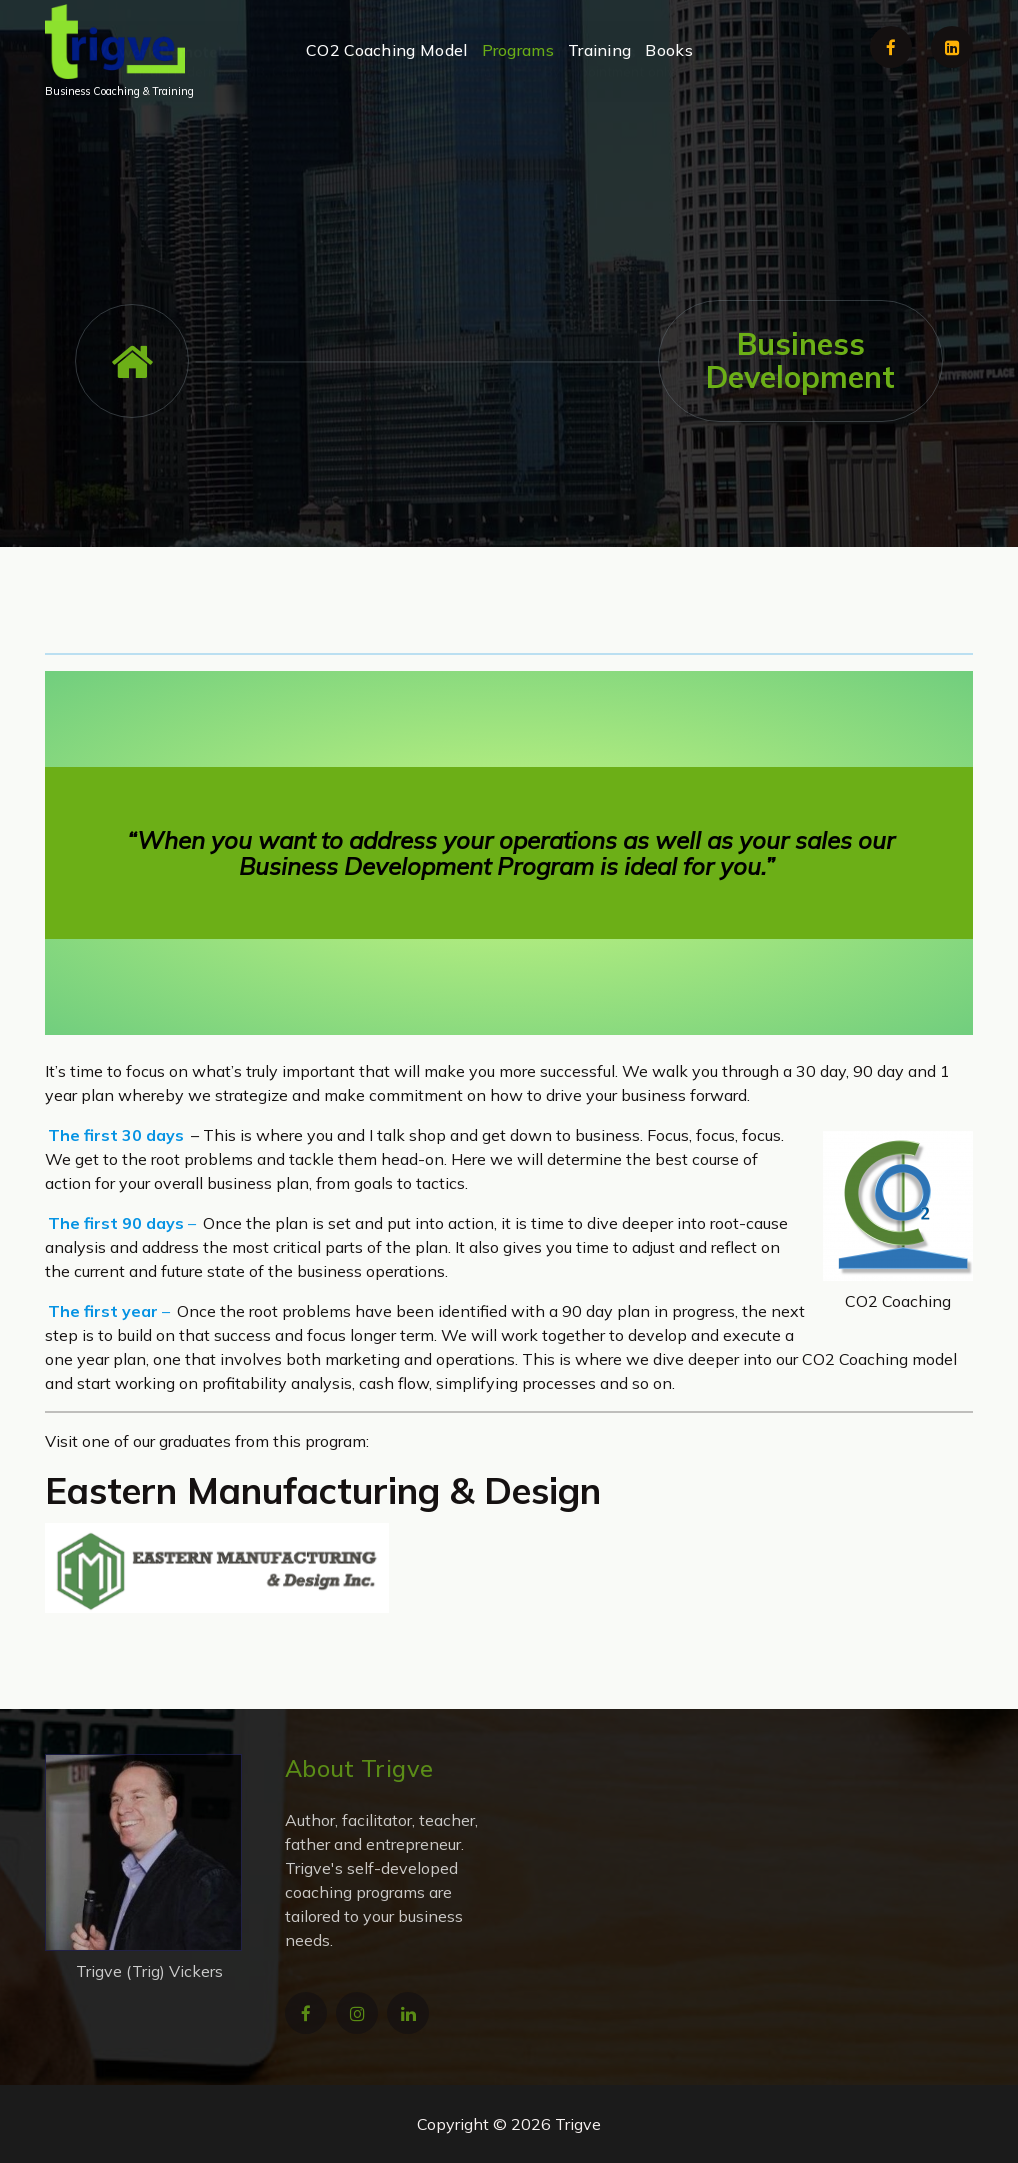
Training (599, 50)
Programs (518, 50)
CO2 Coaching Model (386, 50)
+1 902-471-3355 (783, 150)
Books (669, 50)
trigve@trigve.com (434, 150)
